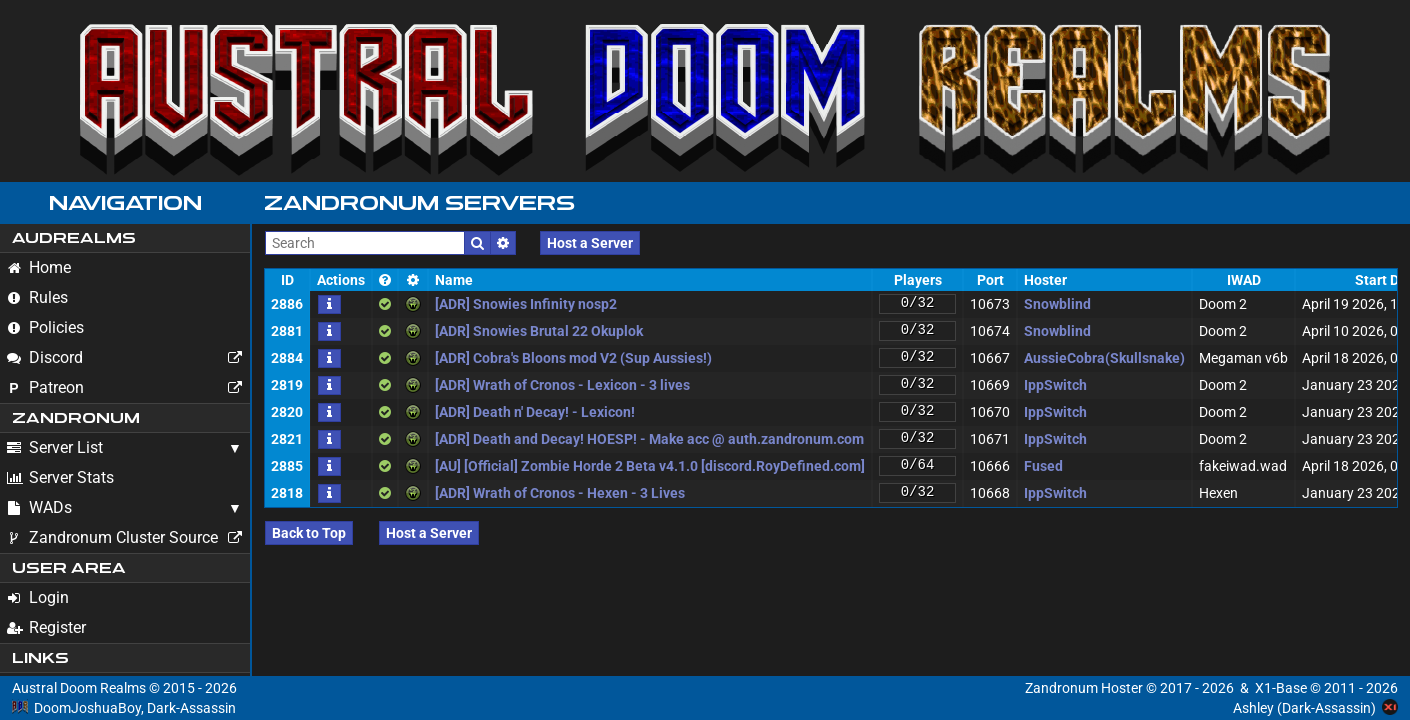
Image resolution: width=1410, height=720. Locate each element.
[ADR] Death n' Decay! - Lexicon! (535, 412)
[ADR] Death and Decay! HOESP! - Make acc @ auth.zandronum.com (649, 439)
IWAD (1244, 280)
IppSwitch (1055, 385)
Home (39, 267)
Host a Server (590, 243)
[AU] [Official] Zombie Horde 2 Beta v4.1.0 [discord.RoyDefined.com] (650, 466)
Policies (45, 327)
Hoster (1045, 280)
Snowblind (1057, 304)
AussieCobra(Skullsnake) (1104, 358)
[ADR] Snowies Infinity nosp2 (526, 304)
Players (918, 280)
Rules (37, 297)
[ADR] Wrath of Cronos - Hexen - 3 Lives (560, 493)
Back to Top (309, 533)
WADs (39, 507)
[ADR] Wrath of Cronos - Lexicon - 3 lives (562, 385)
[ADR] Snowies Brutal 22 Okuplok (539, 331)
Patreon (128, 388)
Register (46, 627)
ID (287, 280)
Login (38, 597)
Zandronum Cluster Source (128, 538)
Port (990, 280)
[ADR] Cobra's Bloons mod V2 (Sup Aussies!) (573, 358)
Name (454, 280)
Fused (1043, 466)
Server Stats (60, 477)
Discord (128, 358)
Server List (55, 447)
